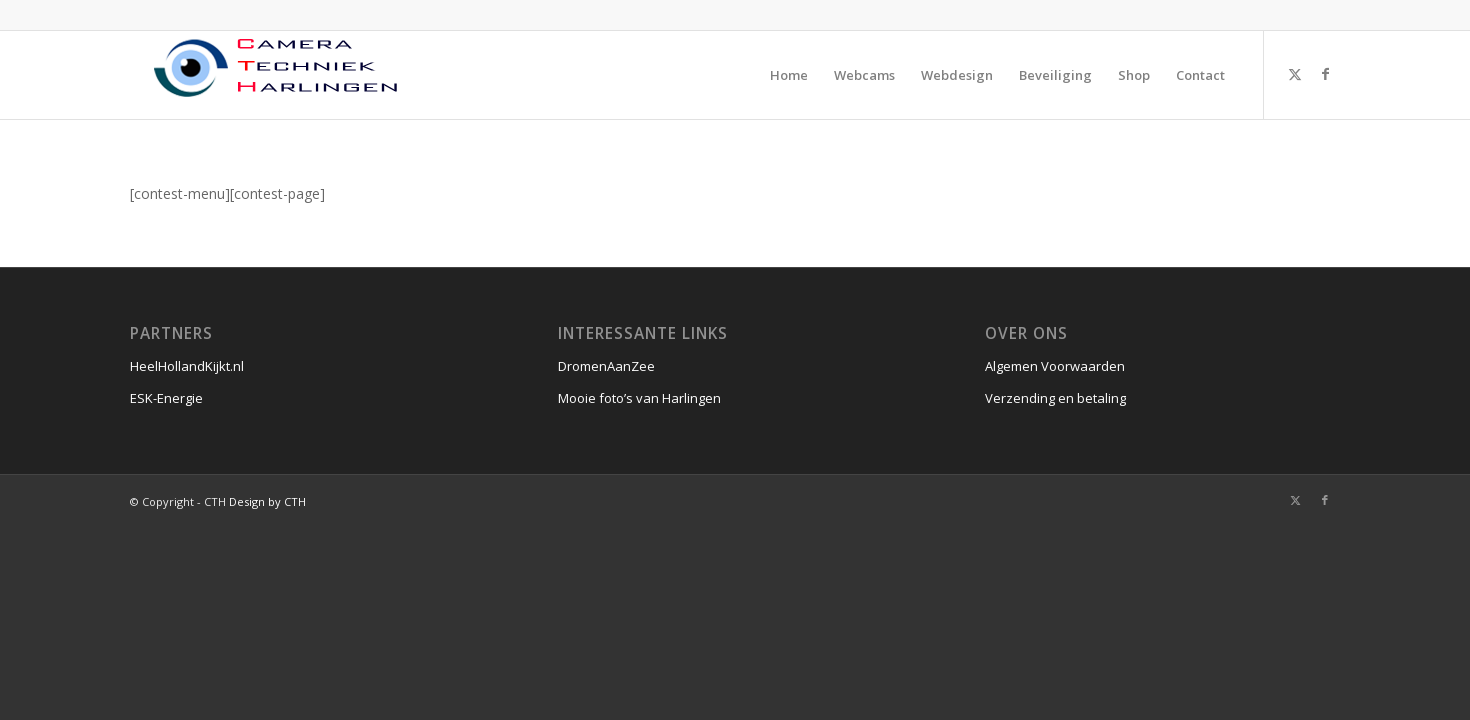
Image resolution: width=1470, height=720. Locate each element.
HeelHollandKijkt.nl (187, 366)
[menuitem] (789, 75)
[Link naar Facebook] (1325, 74)
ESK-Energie (166, 398)
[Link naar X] (1295, 74)
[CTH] (280, 75)
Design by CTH (267, 501)
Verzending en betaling (1055, 398)
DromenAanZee (606, 366)
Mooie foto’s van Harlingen (639, 398)
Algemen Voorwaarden (1055, 366)
